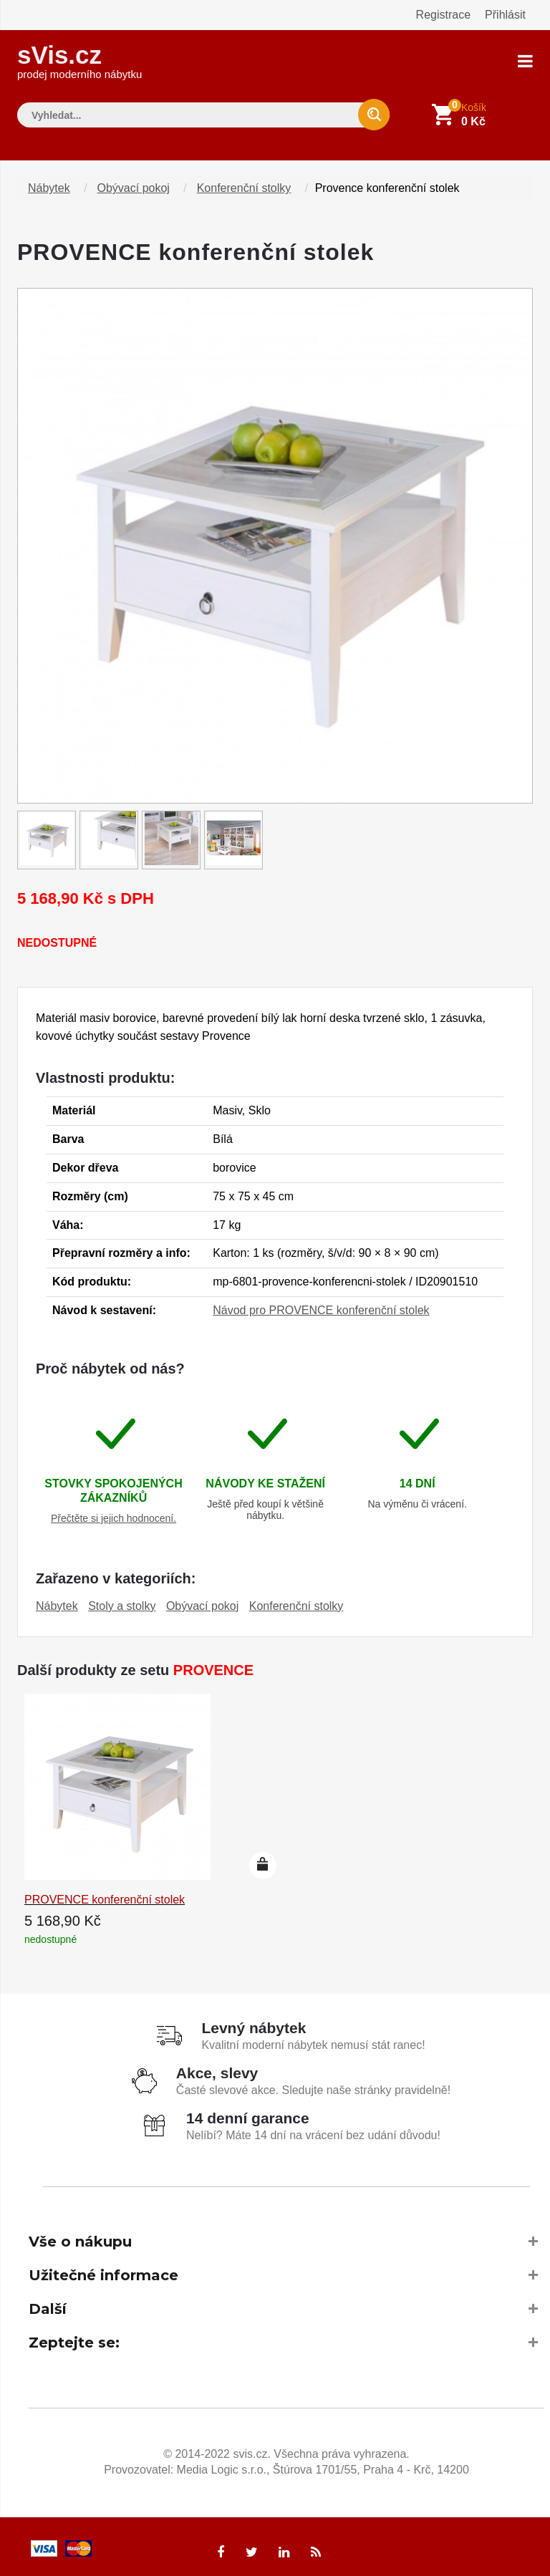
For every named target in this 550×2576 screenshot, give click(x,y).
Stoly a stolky (121, 1599)
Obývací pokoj (133, 181)
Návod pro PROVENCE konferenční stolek (321, 1304)
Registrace (443, 15)
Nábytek (49, 181)
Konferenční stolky (244, 181)
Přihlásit (505, 15)
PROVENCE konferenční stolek (104, 1893)
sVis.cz (79, 57)
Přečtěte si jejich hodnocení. (113, 1512)
